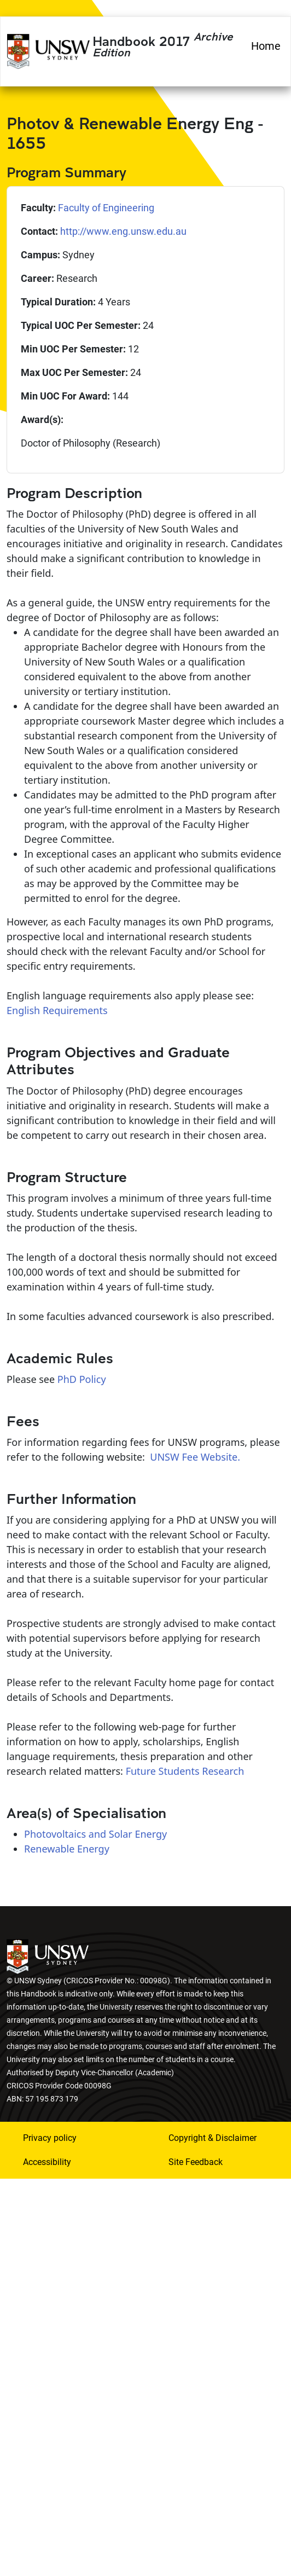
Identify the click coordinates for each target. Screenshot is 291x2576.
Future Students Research (185, 1771)
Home (266, 46)
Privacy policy (50, 2138)
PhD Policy (81, 1379)
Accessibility (47, 2162)
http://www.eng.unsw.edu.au (123, 231)
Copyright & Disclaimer (212, 2138)
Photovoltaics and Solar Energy (95, 1833)
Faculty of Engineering (106, 207)
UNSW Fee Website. (195, 1456)
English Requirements (57, 1010)
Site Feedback (195, 2162)
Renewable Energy (66, 1848)
